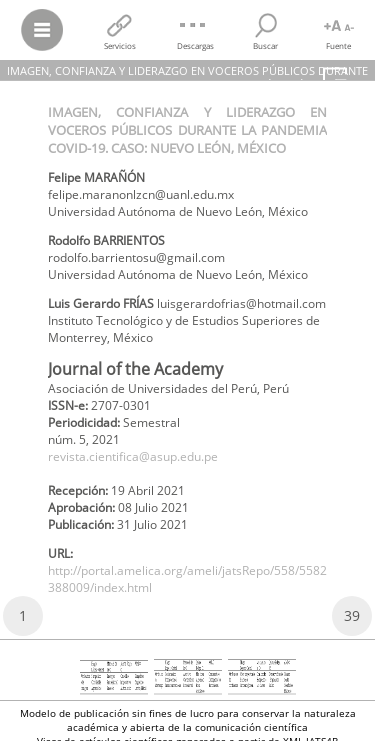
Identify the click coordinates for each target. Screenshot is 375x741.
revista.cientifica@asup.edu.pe (133, 456)
